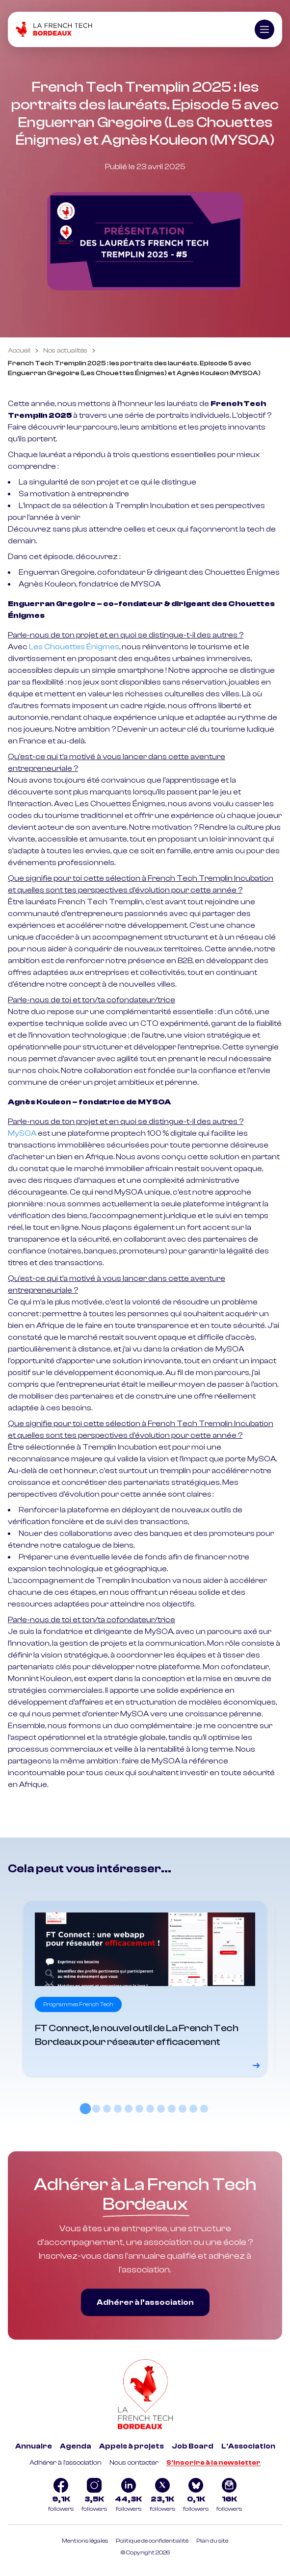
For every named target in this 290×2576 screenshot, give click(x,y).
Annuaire (33, 2446)
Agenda (75, 2446)
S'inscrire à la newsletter (213, 2463)
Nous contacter (133, 2463)
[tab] (85, 2108)
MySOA (22, 1133)
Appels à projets (131, 2446)
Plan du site (212, 2540)
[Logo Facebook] (61, 2496)
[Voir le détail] (145, 1988)
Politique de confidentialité (152, 2540)
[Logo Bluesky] (196, 2496)
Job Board (192, 2446)
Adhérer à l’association (145, 2302)
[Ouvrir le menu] (264, 29)
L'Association (248, 2446)
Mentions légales (85, 2540)
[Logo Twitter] (162, 2496)
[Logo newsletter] (229, 2496)
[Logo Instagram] (94, 2496)
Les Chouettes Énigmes (74, 646)
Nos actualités (65, 351)
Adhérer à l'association (65, 2463)
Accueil (19, 351)
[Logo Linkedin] (128, 2496)
